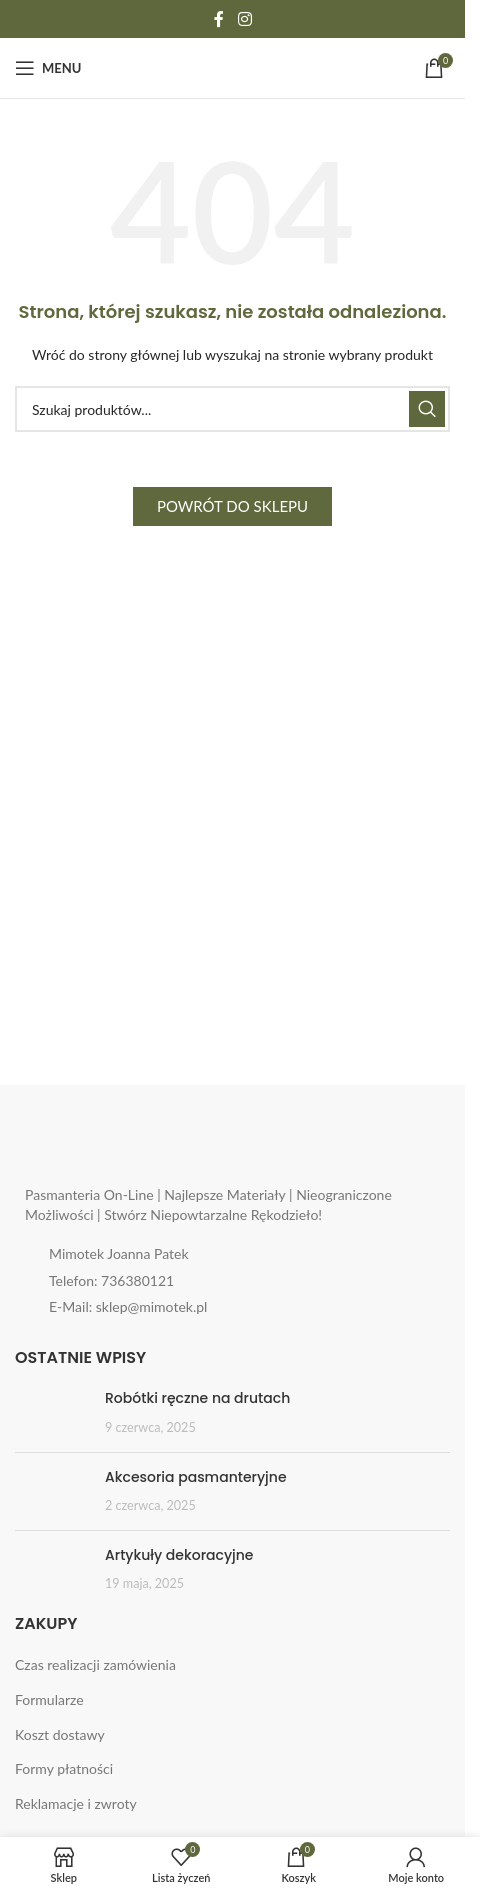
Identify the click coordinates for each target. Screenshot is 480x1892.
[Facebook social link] (219, 19)
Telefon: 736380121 (111, 1280)
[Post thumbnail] (52, 1412)
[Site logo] (232, 66)
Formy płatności (64, 1768)
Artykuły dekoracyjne (179, 1555)
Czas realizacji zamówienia (95, 1664)
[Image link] (150, 1148)
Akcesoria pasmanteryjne (196, 1477)
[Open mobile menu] (48, 68)
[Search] (232, 409)
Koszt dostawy (60, 1734)
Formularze (49, 1699)
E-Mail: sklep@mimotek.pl (128, 1306)
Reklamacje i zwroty (76, 1803)
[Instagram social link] (244, 19)
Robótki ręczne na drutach (197, 1398)
